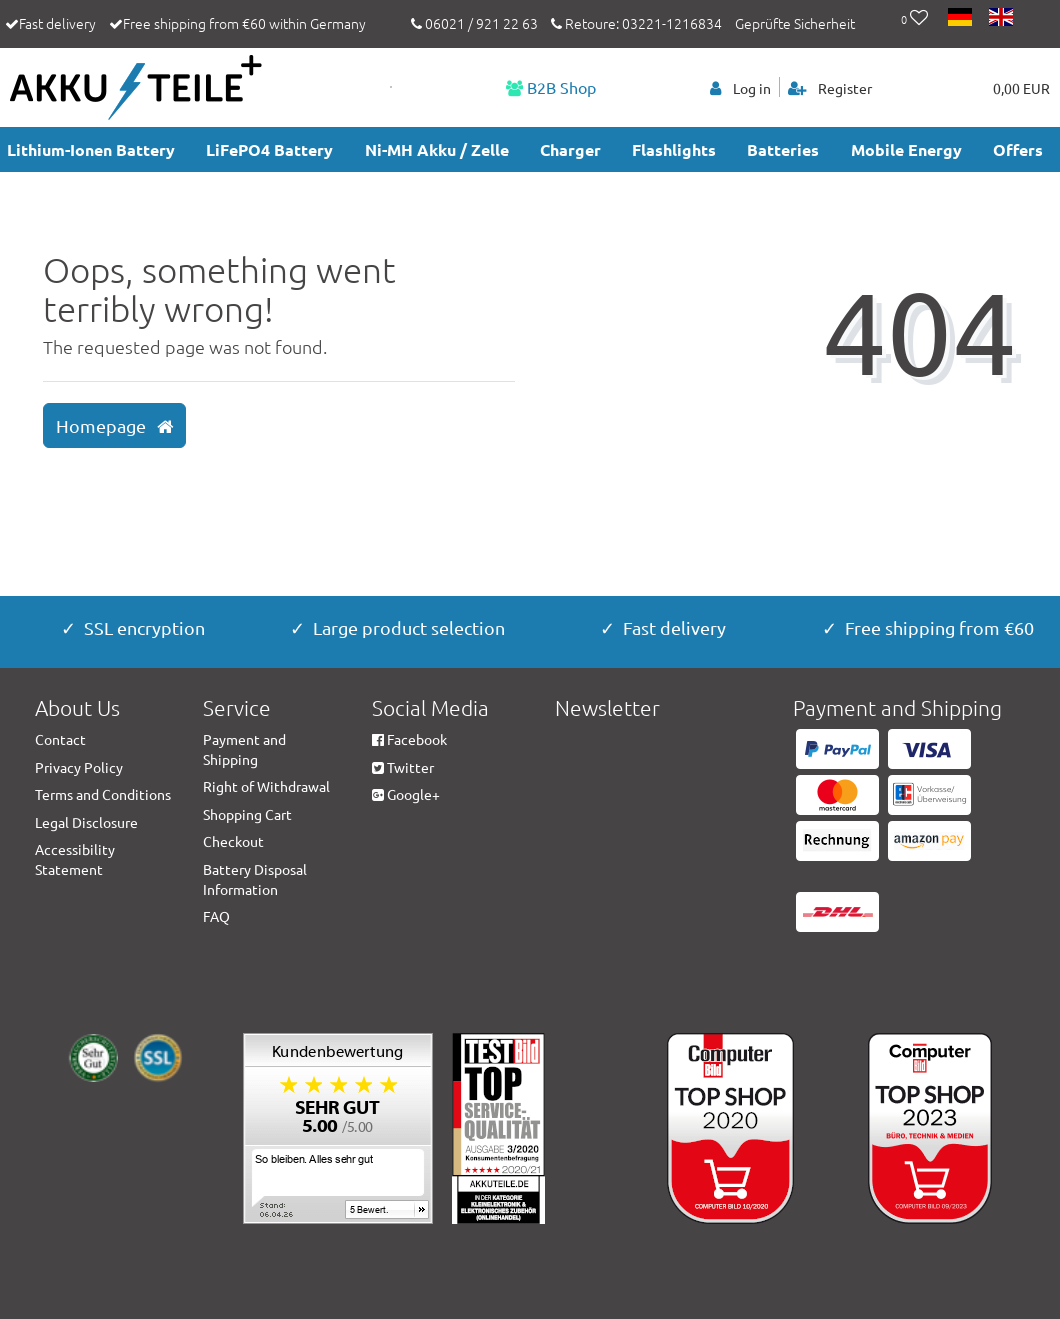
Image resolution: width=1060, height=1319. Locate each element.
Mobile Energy (906, 149)
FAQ (216, 916)
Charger (570, 149)
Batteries (783, 149)
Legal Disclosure (86, 822)
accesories (47, 195)
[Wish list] (914, 19)
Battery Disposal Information (255, 879)
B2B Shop (551, 87)
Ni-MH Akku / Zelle (437, 149)
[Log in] (741, 87)
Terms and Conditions (103, 794)
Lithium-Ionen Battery (91, 149)
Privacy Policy (79, 767)
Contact (60, 739)
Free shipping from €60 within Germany (244, 23)
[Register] (830, 87)
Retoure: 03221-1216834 (636, 23)
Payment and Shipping (244, 749)
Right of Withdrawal (266, 786)
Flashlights (674, 149)
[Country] (961, 19)
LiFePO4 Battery (269, 149)
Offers (1018, 149)
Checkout (233, 841)
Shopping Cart (247, 814)
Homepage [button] (114, 426)
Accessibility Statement (75, 859)
